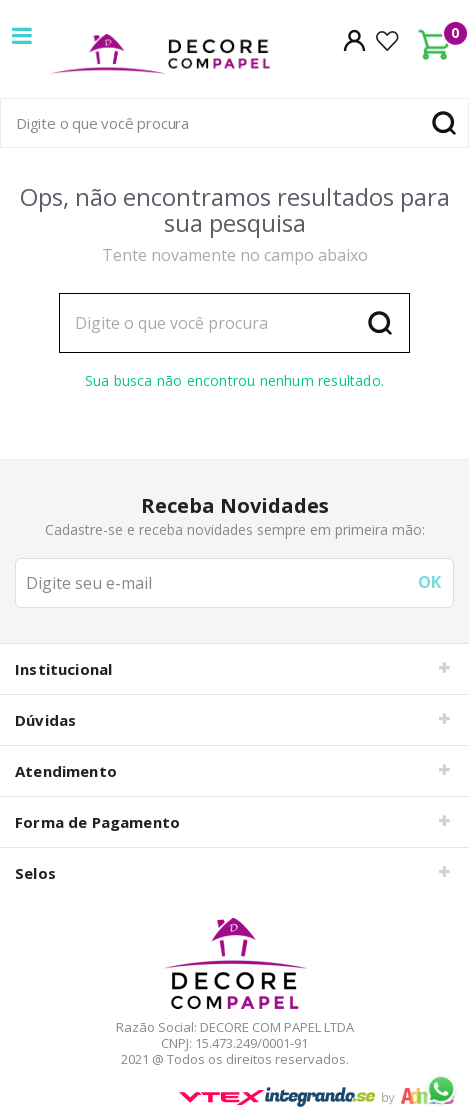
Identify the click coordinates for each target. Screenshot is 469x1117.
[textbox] (234, 123)
